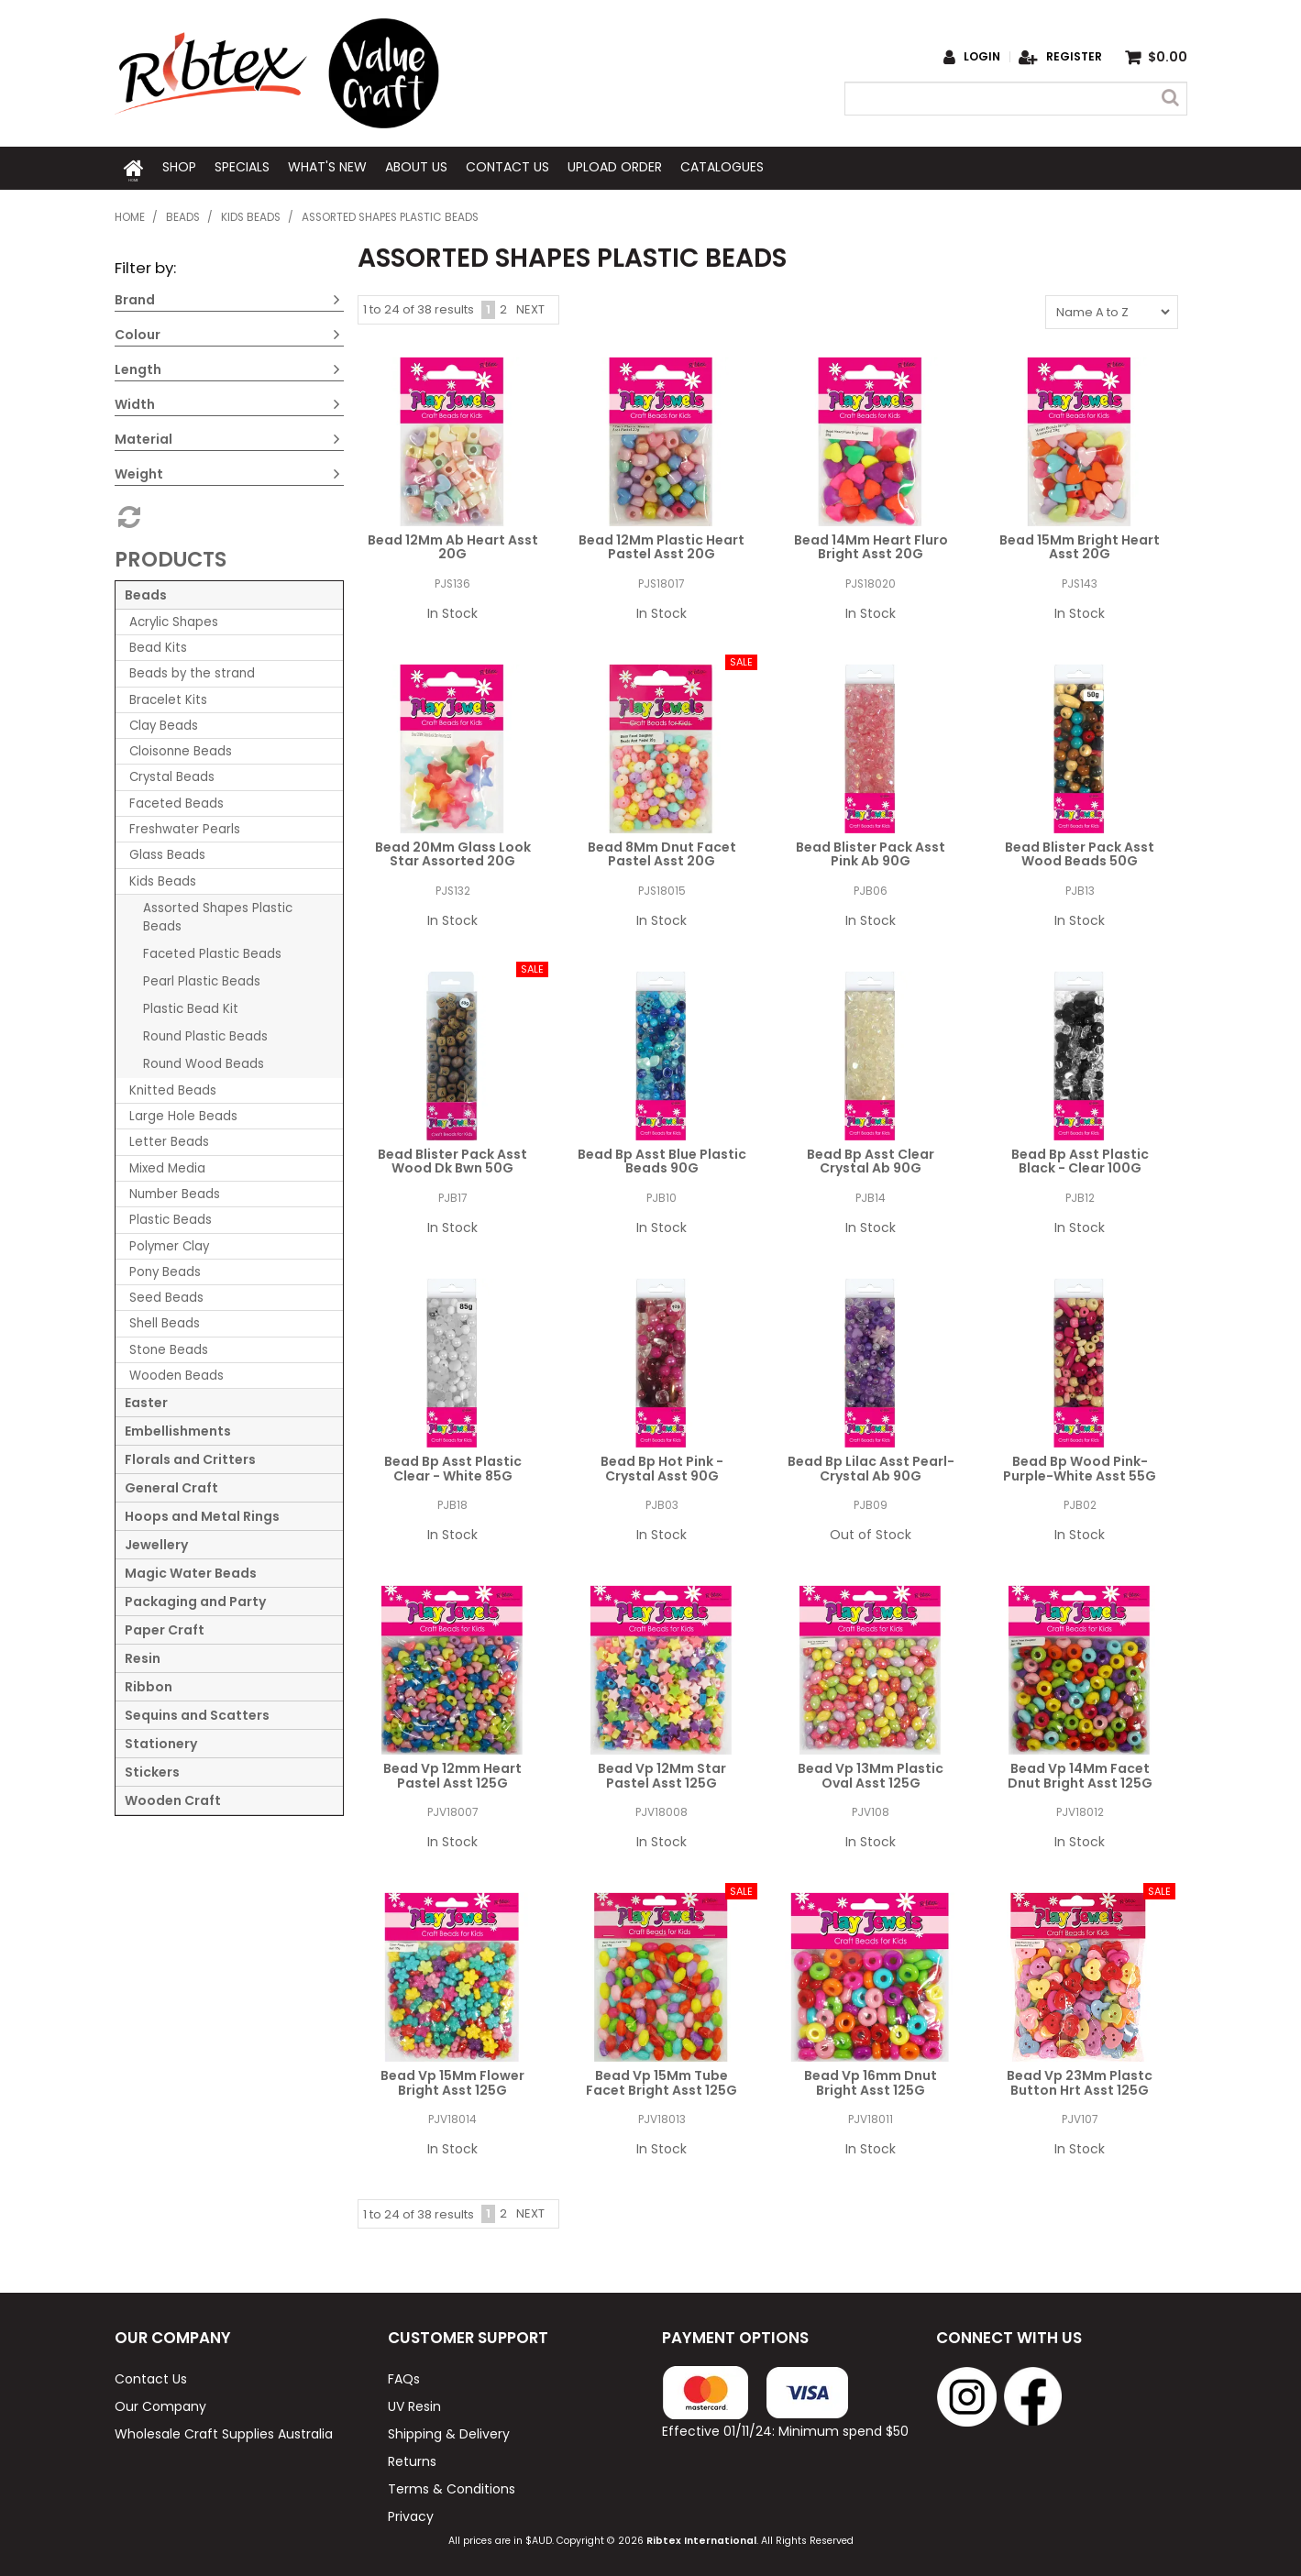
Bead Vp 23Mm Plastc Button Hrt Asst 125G (1079, 2080)
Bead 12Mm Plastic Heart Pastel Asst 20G (661, 544)
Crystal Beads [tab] (172, 774)
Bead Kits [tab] (158, 645)
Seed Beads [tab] (166, 1295)
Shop (179, 167)
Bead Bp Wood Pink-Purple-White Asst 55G (1079, 1465)
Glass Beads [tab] (167, 852)
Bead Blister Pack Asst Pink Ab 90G (870, 851)
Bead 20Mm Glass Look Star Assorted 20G (453, 851)
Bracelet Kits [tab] (168, 696)
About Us (416, 167)
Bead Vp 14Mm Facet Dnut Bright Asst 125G (1080, 1772)
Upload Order (615, 167)
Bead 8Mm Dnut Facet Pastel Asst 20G (662, 851)
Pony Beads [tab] (165, 1269)
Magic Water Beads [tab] (191, 1570)
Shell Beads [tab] (164, 1320)
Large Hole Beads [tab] (183, 1113)
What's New (327, 167)
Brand (135, 297)
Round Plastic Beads (205, 1033)
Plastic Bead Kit (190, 1006)
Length (138, 367)
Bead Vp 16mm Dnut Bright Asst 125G (870, 2080)
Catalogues (722, 167)
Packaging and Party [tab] (195, 1599)
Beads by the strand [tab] (192, 670)
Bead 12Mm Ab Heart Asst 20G (453, 544)
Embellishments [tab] (178, 1428)
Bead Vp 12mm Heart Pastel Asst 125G (452, 1772)
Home (134, 167)
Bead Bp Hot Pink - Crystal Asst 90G (662, 1465)
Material (143, 436)
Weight (139, 471)
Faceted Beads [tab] (176, 800)
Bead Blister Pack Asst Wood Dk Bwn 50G (452, 1158)
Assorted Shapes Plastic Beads (217, 914)
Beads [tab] (146, 592)
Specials (242, 167)
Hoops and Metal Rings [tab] (202, 1513)
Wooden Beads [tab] (176, 1373)
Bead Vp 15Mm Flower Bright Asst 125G (452, 2080)
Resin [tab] (142, 1655)
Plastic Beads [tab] (170, 1217)
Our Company (160, 2403)
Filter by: (145, 265)
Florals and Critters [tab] (190, 1457)
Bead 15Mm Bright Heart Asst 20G (1079, 544)
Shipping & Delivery (449, 2430)
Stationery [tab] (161, 1741)
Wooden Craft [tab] (173, 1798)
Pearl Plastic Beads (201, 978)
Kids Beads (251, 214)
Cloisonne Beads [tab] (180, 748)
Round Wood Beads (203, 1061)
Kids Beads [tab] (162, 877)
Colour (137, 332)
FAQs (404, 2375)
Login (982, 56)
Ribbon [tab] (148, 1684)
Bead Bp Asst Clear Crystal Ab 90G (870, 1158)
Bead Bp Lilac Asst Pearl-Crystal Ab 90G (871, 1465)
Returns (412, 2458)
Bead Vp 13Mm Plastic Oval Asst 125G (870, 1772)
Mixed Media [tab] (167, 1165)
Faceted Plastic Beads (212, 951)
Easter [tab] (146, 1400)
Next (530, 306)
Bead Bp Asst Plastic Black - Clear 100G (1080, 1158)
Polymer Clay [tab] (169, 1242)
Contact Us (507, 167)
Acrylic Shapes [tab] (173, 619)
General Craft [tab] (171, 1485)
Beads (183, 214)
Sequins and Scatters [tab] (197, 1712)
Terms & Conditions (451, 2485)
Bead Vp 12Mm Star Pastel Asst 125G (662, 1772)
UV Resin (414, 2403)
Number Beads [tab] (174, 1191)
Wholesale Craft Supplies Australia (224, 2430)
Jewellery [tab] (156, 1542)
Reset (127, 514)
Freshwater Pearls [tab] (184, 826)
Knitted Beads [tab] (172, 1087)
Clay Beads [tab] (163, 723)
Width (135, 401)
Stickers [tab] (152, 1769)
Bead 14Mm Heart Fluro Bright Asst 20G (871, 544)
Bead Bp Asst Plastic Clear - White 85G (453, 1465)
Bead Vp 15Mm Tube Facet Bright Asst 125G (661, 2080)
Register (1074, 56)
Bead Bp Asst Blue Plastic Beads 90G (662, 1158)
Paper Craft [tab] (164, 1627)
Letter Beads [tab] (169, 1139)
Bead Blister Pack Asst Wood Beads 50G (1079, 851)
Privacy (411, 2513)
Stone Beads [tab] (168, 1347)
